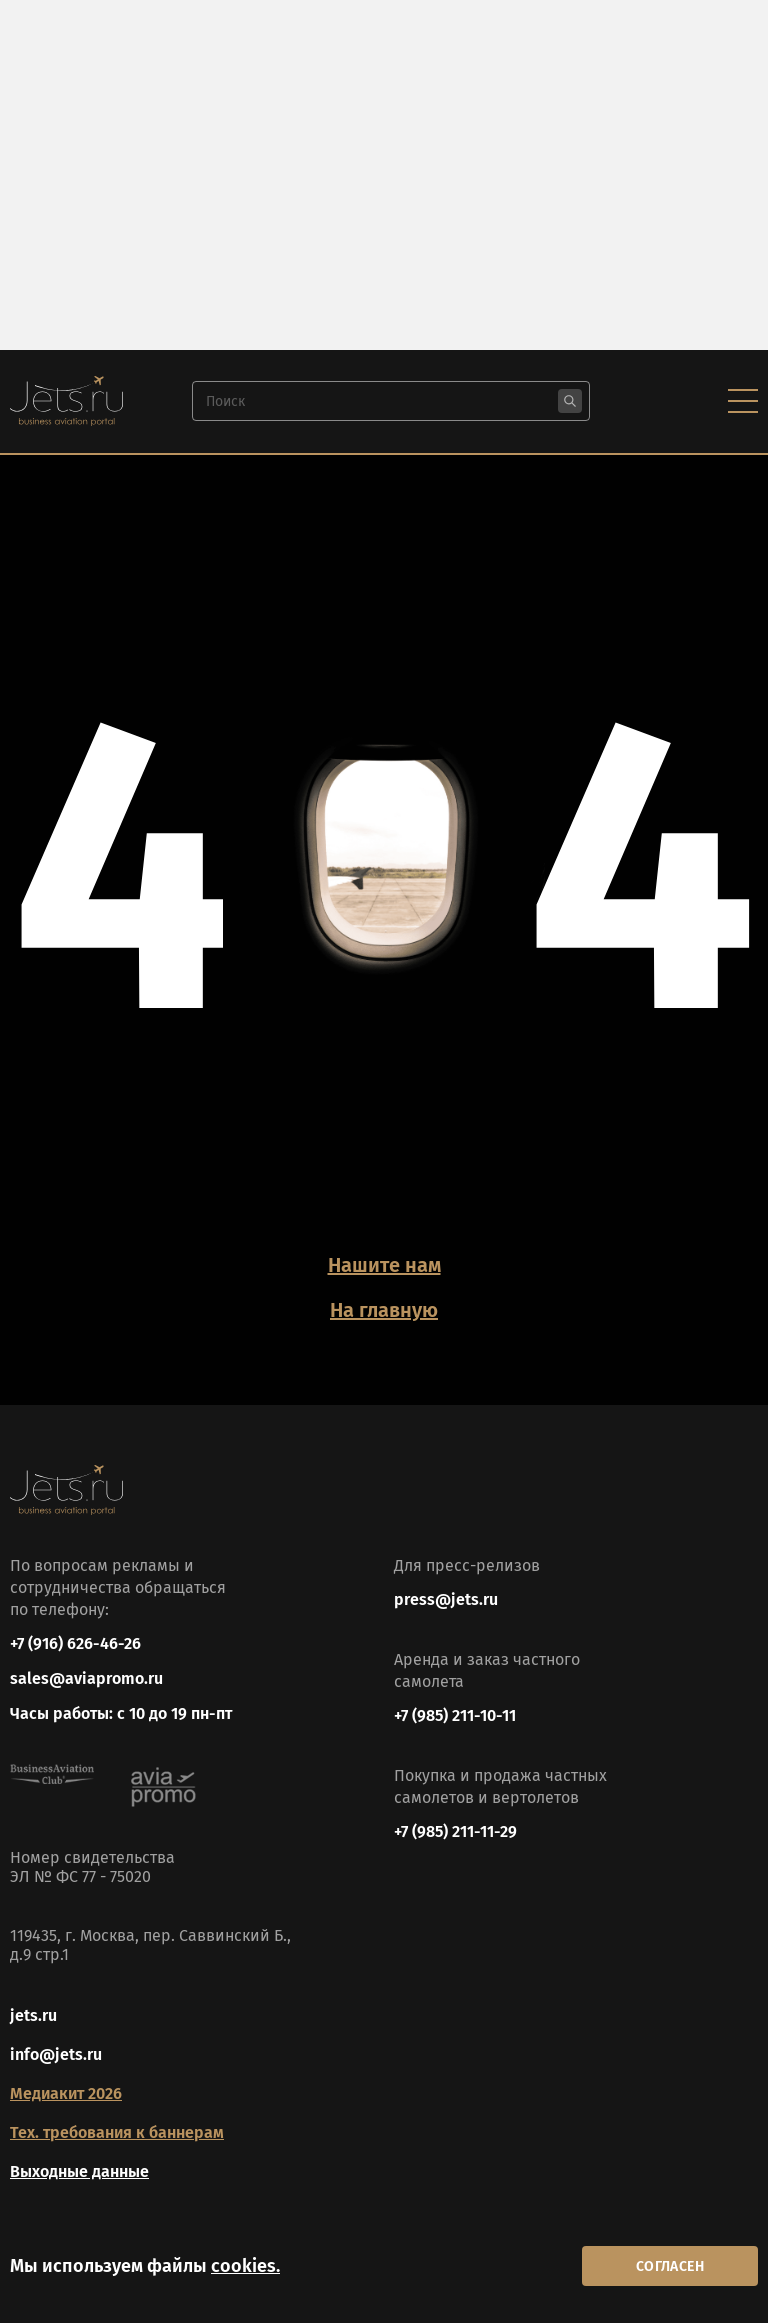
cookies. (245, 2266)
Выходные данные (79, 2171)
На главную (384, 1310)
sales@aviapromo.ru (86, 1678)
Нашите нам (384, 1265)
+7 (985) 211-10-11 (455, 1715)
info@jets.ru (56, 2054)
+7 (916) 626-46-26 (75, 1643)
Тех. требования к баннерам (117, 2132)
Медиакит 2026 (66, 2093)
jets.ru (33, 2015)
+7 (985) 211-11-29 (455, 1831)
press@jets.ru (446, 1599)
